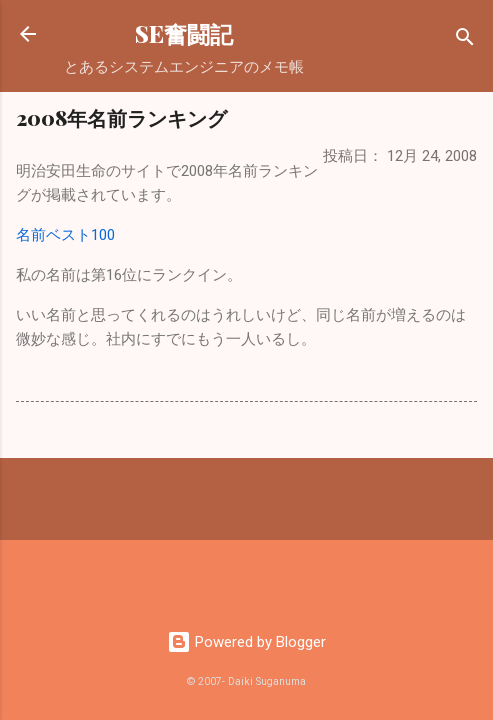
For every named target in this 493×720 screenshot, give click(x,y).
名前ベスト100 (65, 235)
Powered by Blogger (246, 642)
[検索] (465, 40)
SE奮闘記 (184, 33)
